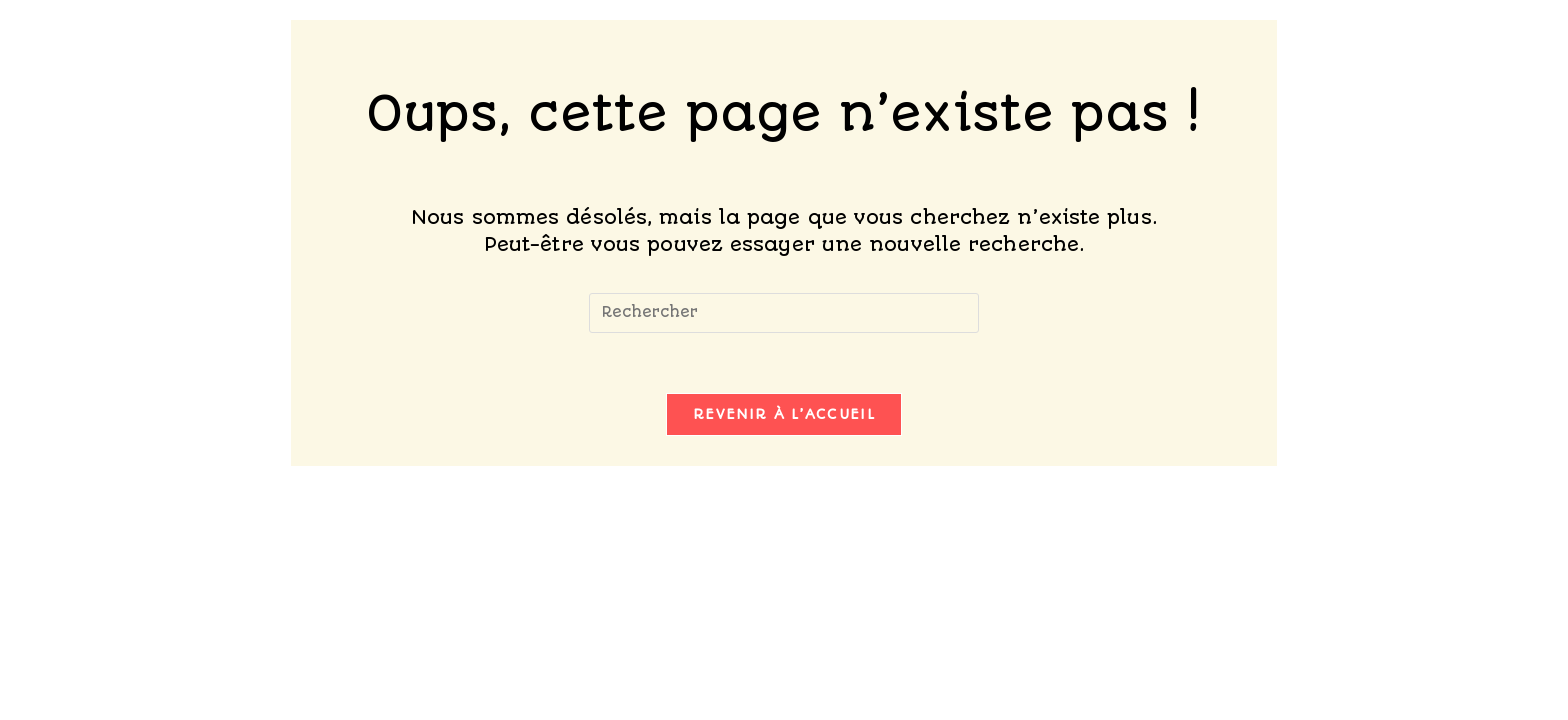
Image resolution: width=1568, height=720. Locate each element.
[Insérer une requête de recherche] (784, 313)
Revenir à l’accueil (784, 414)
